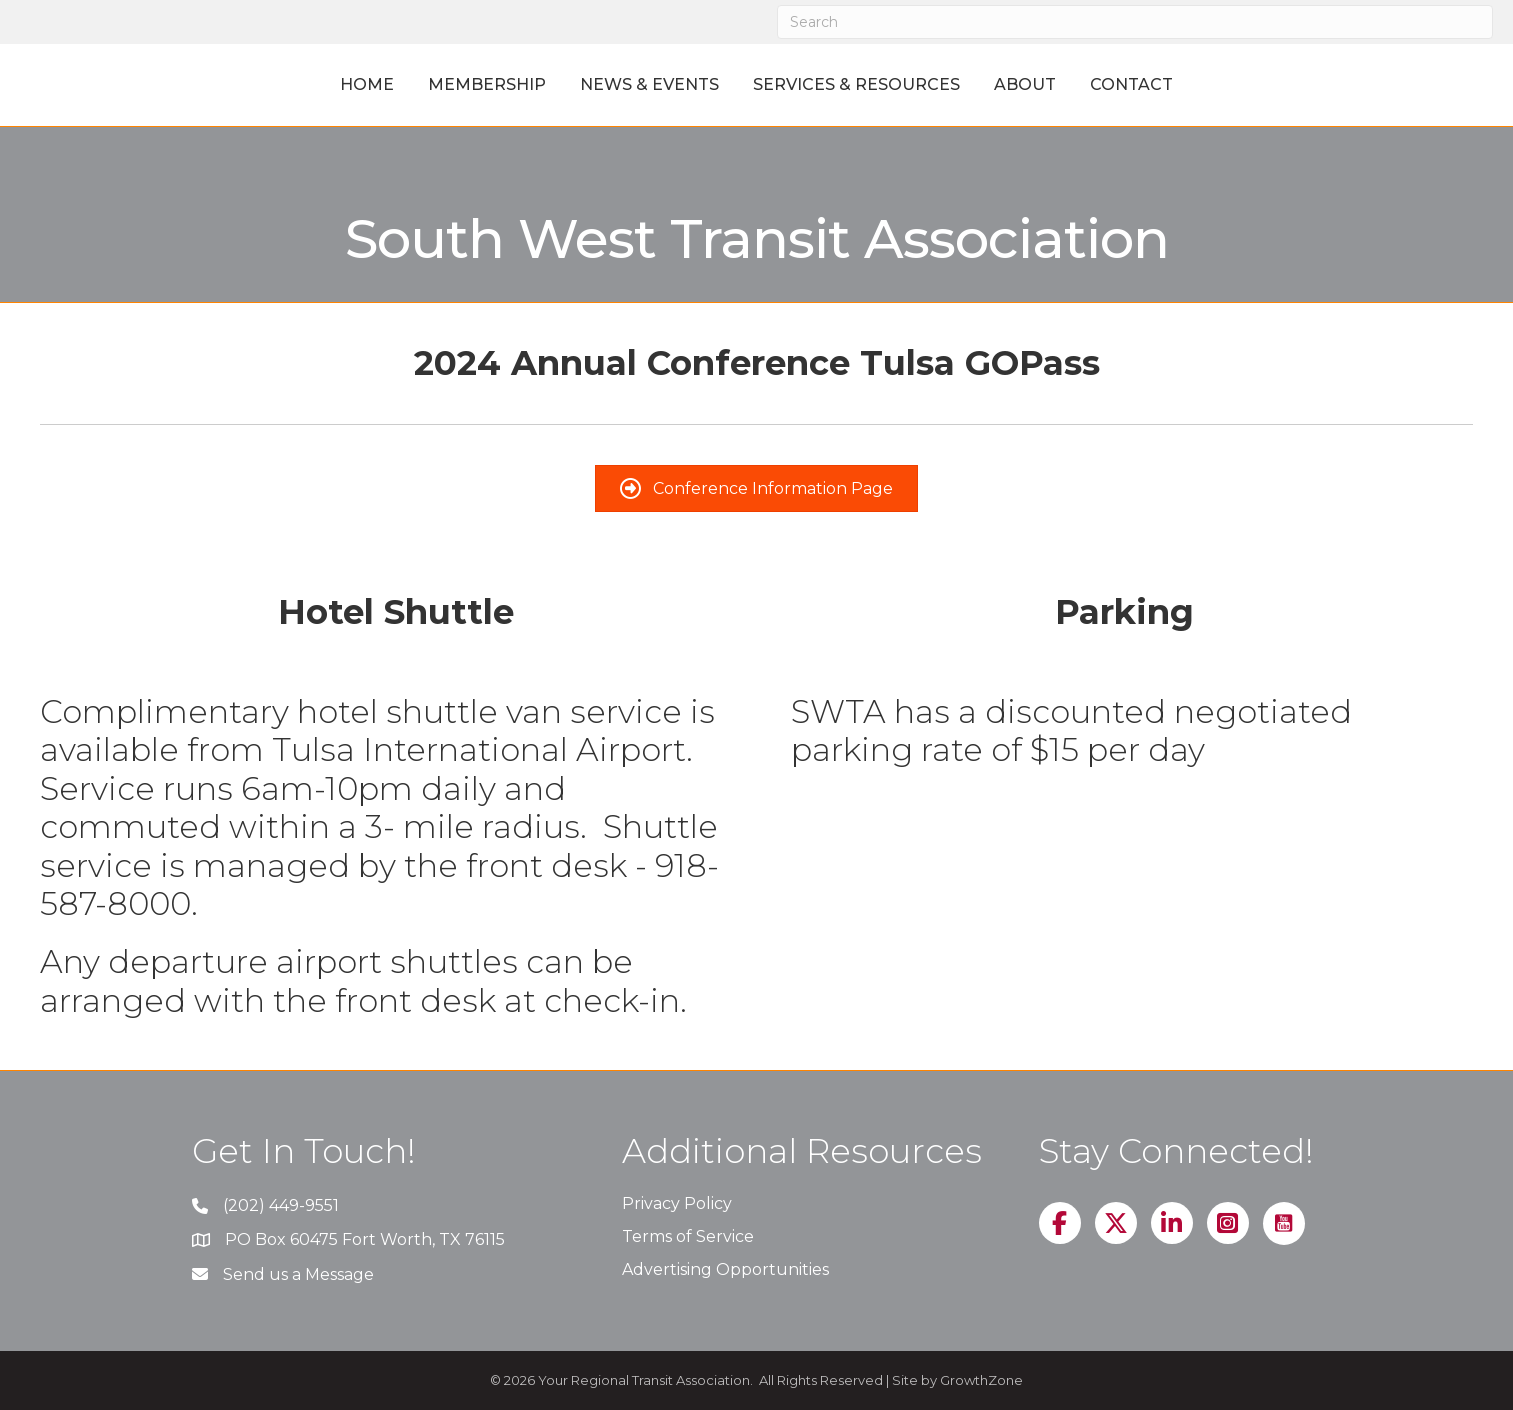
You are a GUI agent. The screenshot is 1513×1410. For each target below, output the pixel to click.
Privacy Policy (677, 1203)
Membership (397, 84)
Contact (1221, 84)
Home (277, 84)
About (1115, 84)
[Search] (1135, 22)
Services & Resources (946, 84)
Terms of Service (688, 1236)
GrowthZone (981, 1380)
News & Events (559, 84)
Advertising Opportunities (725, 1269)
